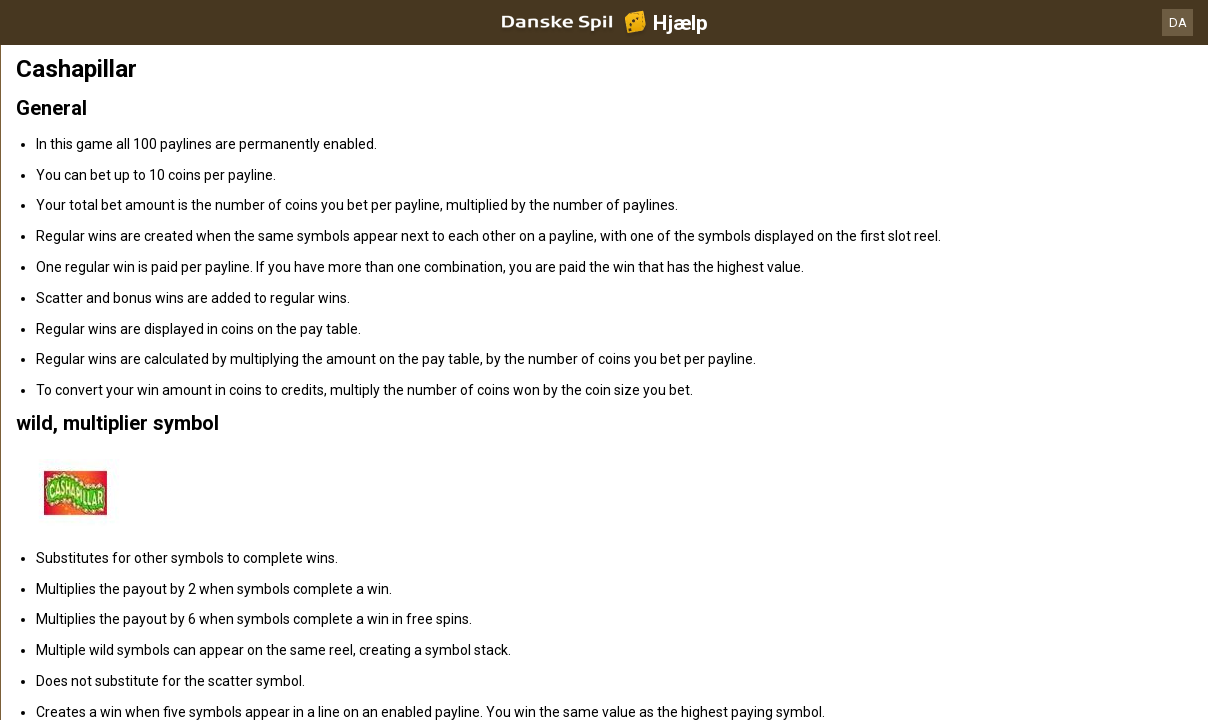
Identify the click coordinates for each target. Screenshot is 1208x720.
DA (1178, 22)
